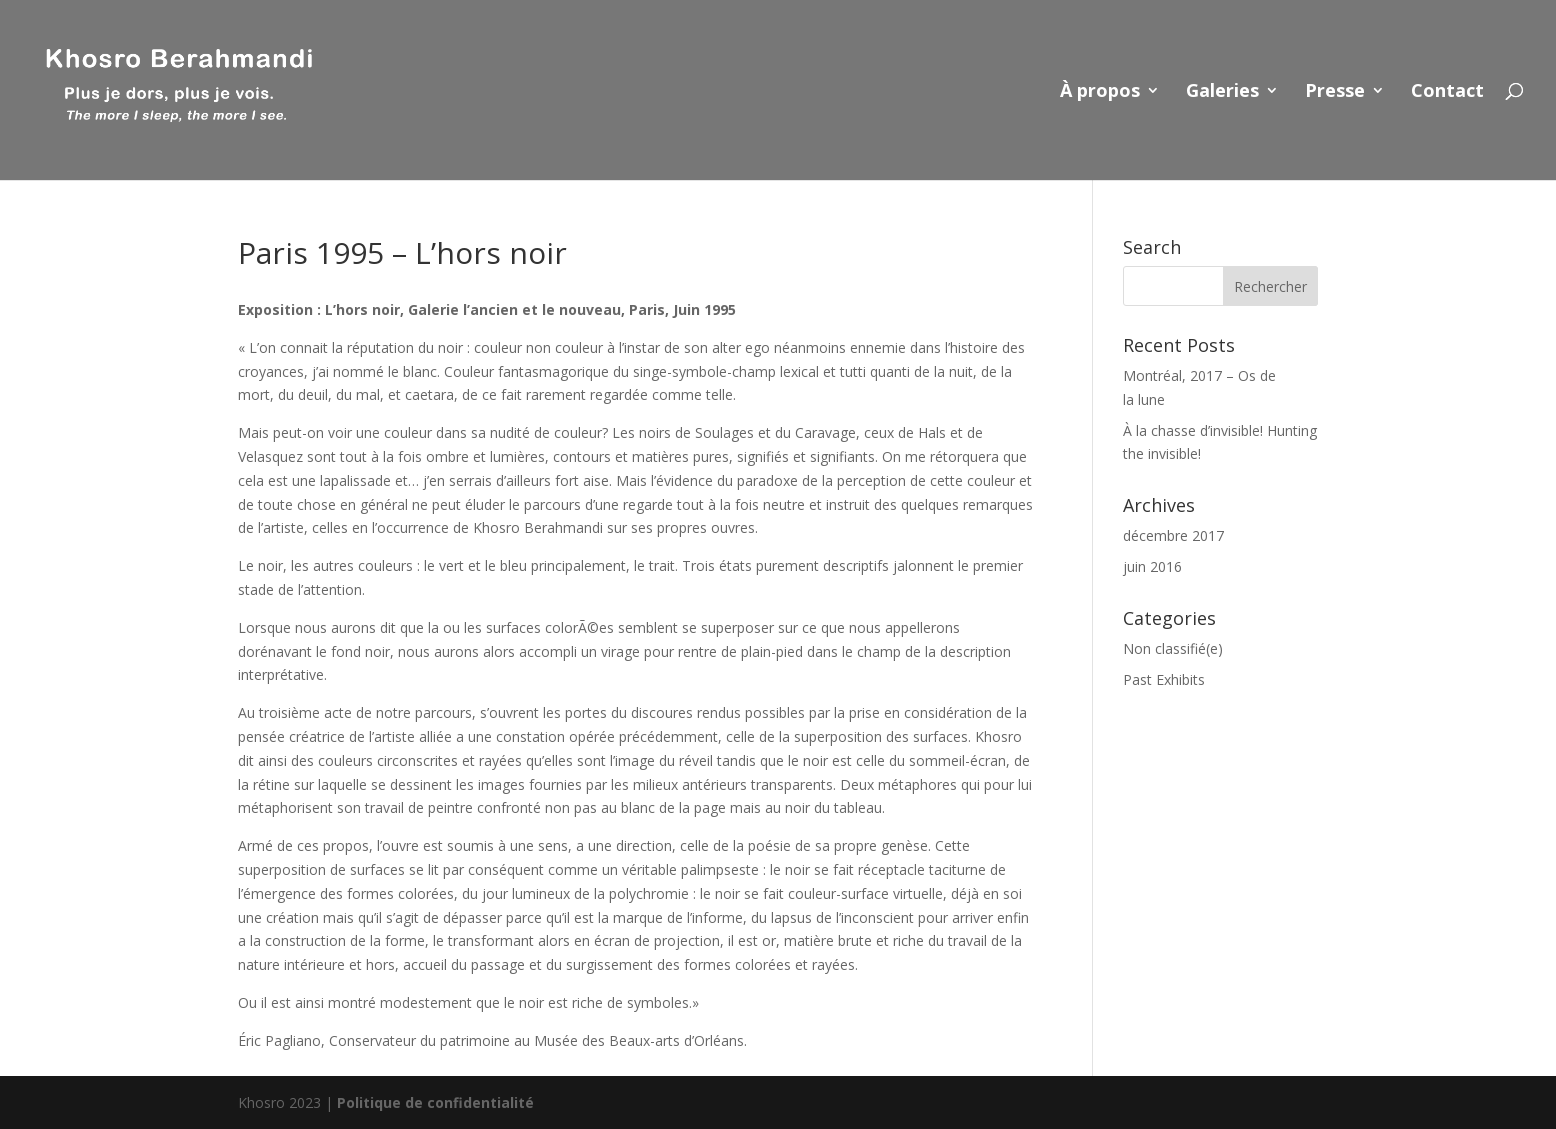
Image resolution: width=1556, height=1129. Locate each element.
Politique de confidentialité (435, 1102)
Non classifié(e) (1173, 648)
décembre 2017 (1173, 535)
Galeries (1222, 92)
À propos (1100, 92)
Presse (1335, 92)
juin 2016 (1152, 566)
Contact (1447, 92)
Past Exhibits (1164, 679)
